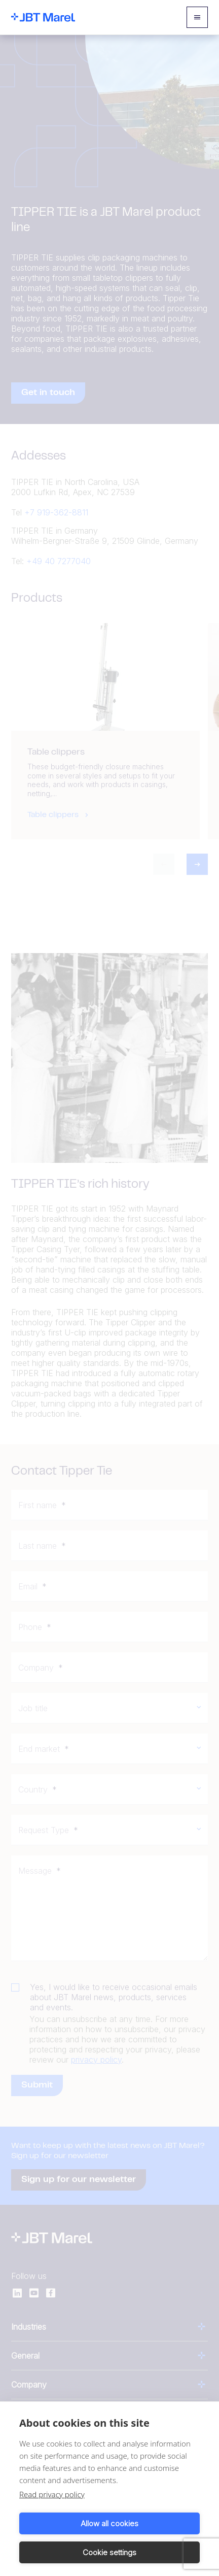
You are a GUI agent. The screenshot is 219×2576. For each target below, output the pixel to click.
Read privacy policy (52, 2494)
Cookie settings (109, 2552)
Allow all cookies (109, 2523)
